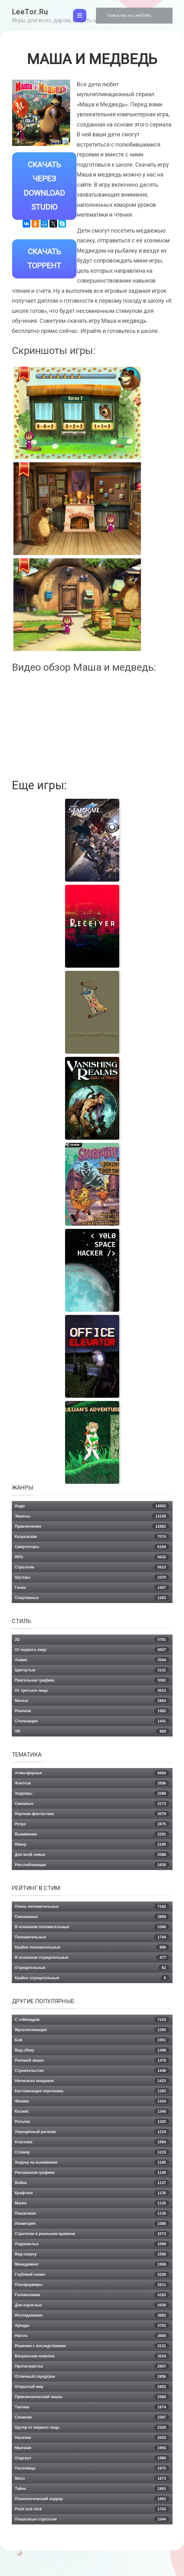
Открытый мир (92, 2387)
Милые (92, 1701)
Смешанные (92, 1917)
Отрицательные (92, 1968)
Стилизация (92, 1721)
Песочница (92, 2468)
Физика (92, 2101)
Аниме (92, 1660)
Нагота (92, 2336)
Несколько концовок (92, 2081)
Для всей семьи (92, 1855)
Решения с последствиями (92, 2346)
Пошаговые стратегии (92, 2519)
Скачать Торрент (44, 259)
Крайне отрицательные (92, 1978)
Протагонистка (92, 2366)
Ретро (92, 1824)
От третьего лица (92, 1690)
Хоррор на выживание (92, 2162)
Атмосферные (92, 1773)
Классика (92, 2142)
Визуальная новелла (92, 2356)
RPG (92, 1557)
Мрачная (92, 2448)
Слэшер (92, 2152)
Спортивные (92, 1598)
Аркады (92, 2325)
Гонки (92, 1588)
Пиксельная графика (92, 1680)
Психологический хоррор (92, 2499)
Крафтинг (92, 2193)
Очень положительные (92, 1906)
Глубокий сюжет (92, 2274)
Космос (92, 2111)
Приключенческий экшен (92, 2397)
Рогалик (92, 2122)
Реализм (92, 1711)
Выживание (92, 1834)
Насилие (92, 2438)
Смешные (92, 1804)
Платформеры (92, 2285)
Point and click (92, 2509)
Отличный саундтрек (92, 2376)
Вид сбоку (92, 2050)
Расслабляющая (92, 1865)
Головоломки (92, 2295)
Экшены (92, 1516)
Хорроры (92, 1793)
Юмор (92, 1844)
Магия (92, 2203)
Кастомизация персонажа (92, 2091)
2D (92, 1639)
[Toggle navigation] (79, 15)
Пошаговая (92, 2213)
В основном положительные (92, 1927)
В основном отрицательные (92, 1957)
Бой (92, 2040)
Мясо (92, 2478)
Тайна (92, 2489)
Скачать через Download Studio (44, 186)
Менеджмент (92, 2264)
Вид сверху (92, 2254)
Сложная (92, 2417)
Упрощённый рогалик (92, 2132)
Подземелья (92, 2244)
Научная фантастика (92, 1814)
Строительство (92, 2071)
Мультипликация (92, 2030)
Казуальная (92, 1537)
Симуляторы (92, 1547)
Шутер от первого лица (92, 2427)
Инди (92, 1506)
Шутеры (92, 1577)
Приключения (92, 1526)
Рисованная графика (92, 2173)
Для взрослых (92, 2305)
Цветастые (92, 1670)
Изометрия (92, 2223)
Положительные (92, 1937)
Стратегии (92, 1567)
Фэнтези (92, 1783)
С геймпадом (92, 2020)
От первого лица (92, 1650)
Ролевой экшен (92, 2060)
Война (92, 2183)
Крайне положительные (92, 1947)
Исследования (92, 2315)
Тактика (92, 2407)
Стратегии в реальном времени (92, 2234)
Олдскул (92, 2458)
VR (92, 1731)
